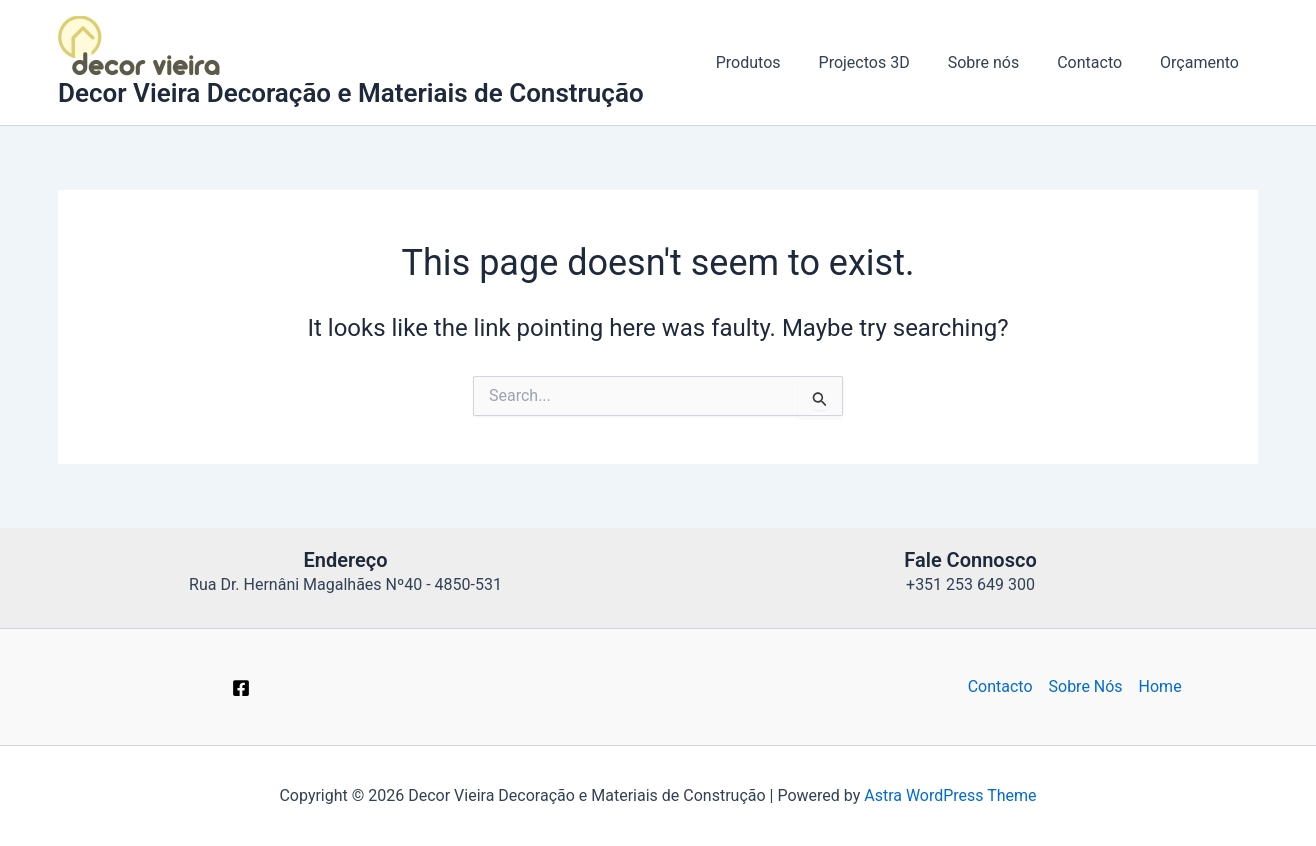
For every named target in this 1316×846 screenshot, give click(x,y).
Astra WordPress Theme (950, 795)
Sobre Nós (1086, 686)
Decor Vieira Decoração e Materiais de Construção (351, 93)
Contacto (1098, 62)
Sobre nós (999, 62)
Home (1160, 686)
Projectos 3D (885, 62)
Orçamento (1202, 62)
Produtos (775, 62)
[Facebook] (241, 688)
